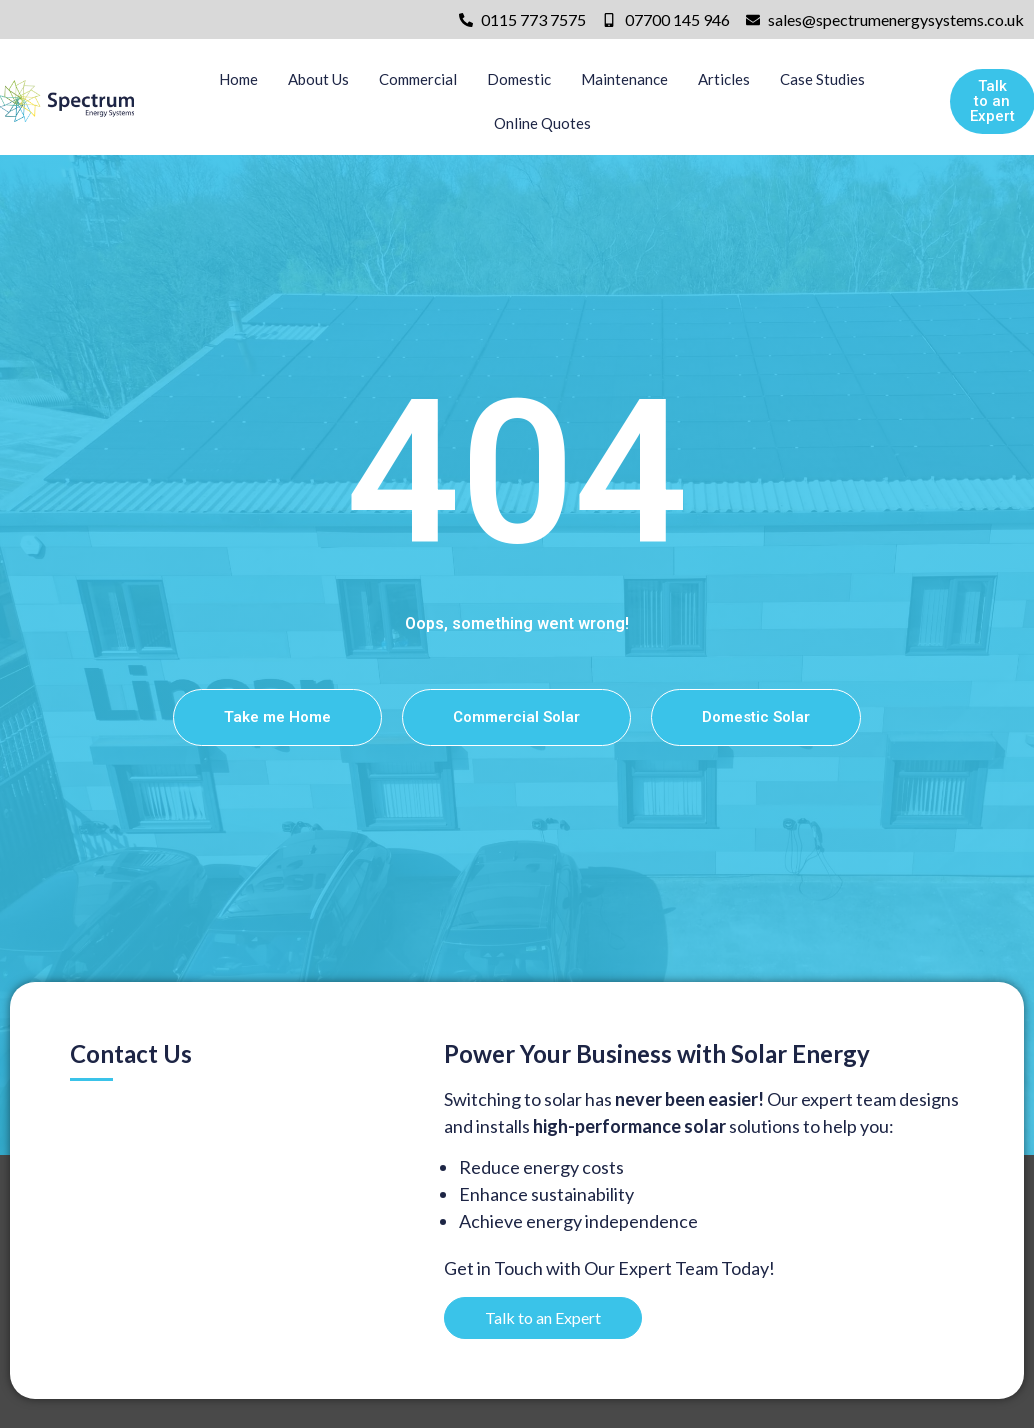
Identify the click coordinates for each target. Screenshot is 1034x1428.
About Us (318, 79)
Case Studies (822, 79)
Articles (724, 79)
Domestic (519, 79)
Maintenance (624, 79)
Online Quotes (542, 123)
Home (238, 79)
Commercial (418, 79)
